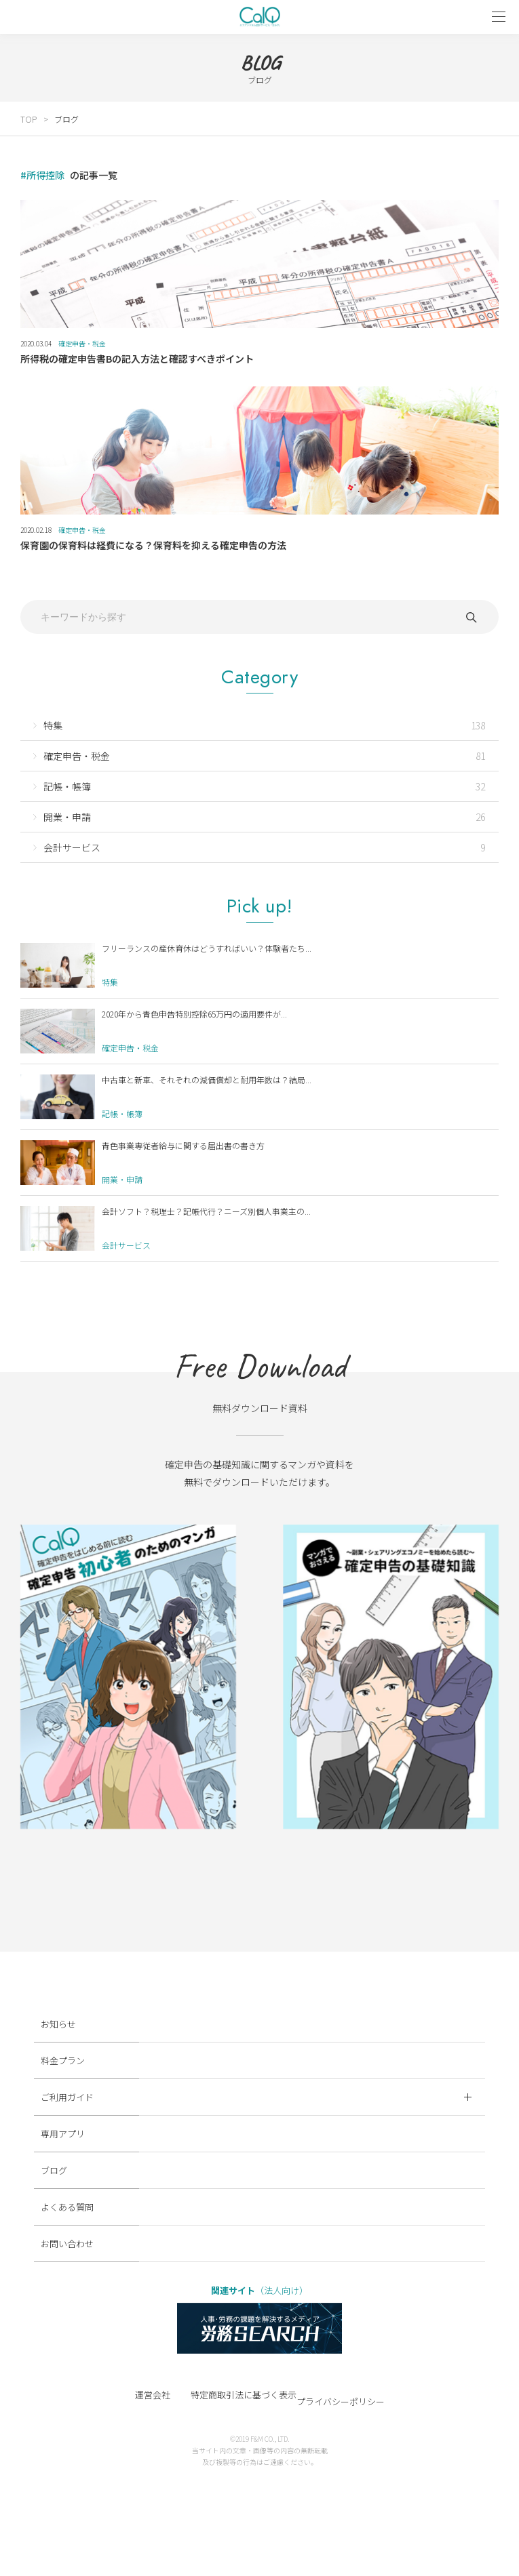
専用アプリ (63, 2133)
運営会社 (152, 2394)
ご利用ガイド (256, 2097)
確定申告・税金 (82, 343)
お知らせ (58, 2023)
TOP (28, 119)
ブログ (66, 119)
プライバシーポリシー (340, 2401)
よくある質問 (67, 2206)
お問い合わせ (67, 2243)
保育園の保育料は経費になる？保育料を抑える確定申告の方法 (153, 545)
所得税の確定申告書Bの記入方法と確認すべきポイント (137, 358)
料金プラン (63, 2060)
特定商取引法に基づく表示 (243, 2394)
